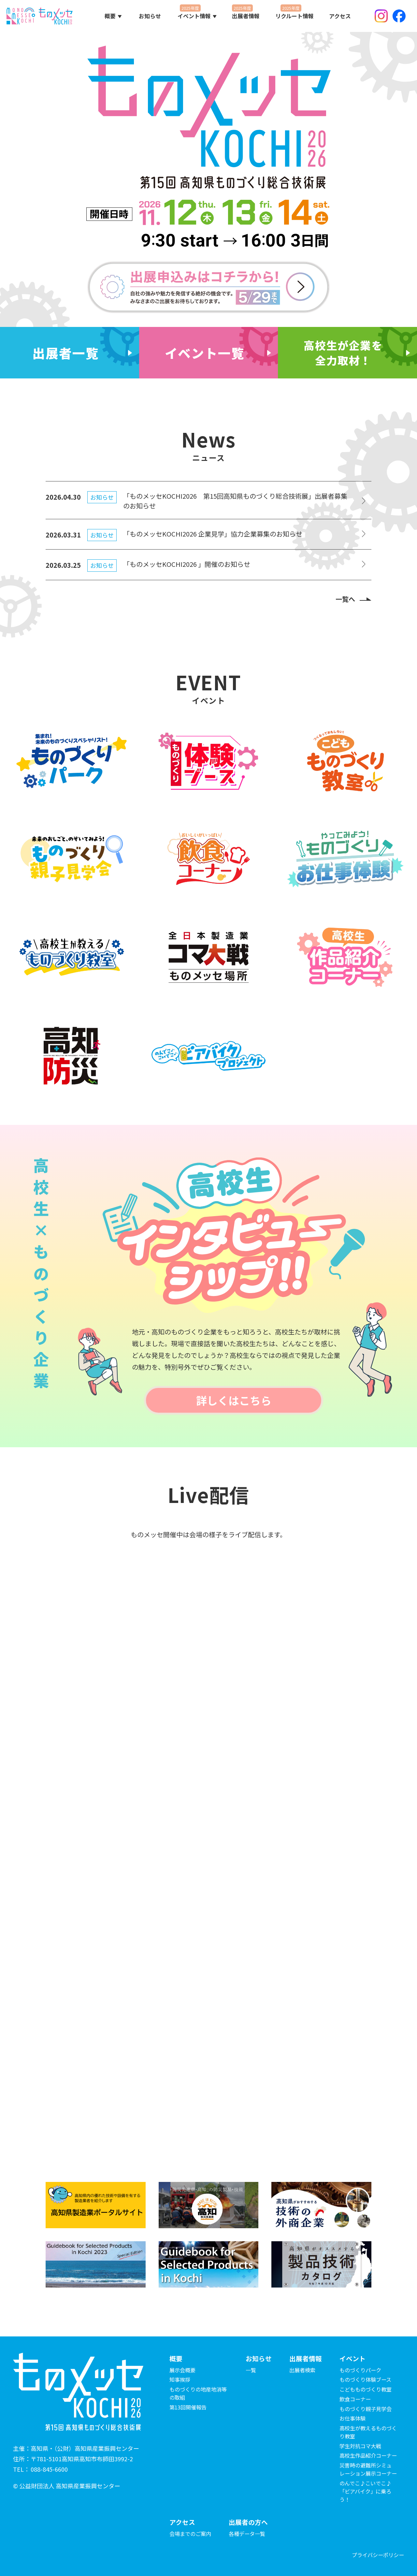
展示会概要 (182, 2370)
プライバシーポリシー (378, 2555)
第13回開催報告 (188, 2407)
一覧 (251, 2370)
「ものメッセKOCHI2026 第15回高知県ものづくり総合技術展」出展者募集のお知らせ (235, 500)
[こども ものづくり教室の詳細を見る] (345, 761)
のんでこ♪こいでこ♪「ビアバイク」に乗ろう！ (365, 2491)
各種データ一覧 (247, 2534)
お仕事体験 (352, 2418)
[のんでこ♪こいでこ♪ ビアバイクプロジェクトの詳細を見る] (208, 1055)
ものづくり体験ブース (365, 2379)
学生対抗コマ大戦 (360, 2446)
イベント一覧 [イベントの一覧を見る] (205, 353)
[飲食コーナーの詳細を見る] (208, 859)
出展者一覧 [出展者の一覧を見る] (65, 353)
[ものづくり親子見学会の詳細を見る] (71, 859)
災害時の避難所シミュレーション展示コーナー (368, 2469)
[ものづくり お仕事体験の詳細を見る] (345, 859)
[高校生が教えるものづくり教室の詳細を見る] (71, 957)
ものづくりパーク (360, 2370)
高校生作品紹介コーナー (368, 2455)
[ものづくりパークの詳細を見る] (71, 761)
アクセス (340, 16)
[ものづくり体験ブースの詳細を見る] (208, 761)
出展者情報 (246, 16)
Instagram (381, 16)
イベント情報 (194, 16)
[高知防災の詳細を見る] (71, 1055)
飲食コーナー (355, 2399)
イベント (352, 2358)
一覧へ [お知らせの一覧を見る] (345, 599)
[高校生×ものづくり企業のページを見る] (347, 352)
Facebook (399, 16)
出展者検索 (302, 2370)
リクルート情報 (294, 16)
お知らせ (150, 16)
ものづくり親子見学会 (365, 2409)
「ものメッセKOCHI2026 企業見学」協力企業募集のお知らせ (212, 533)
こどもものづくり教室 (365, 2389)
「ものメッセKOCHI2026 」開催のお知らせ (186, 564)
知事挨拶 (179, 2379)
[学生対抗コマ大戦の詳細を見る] (208, 957)
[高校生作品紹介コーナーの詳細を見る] (345, 957)
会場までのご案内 (190, 2534)
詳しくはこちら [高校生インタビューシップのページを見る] (233, 1400)
